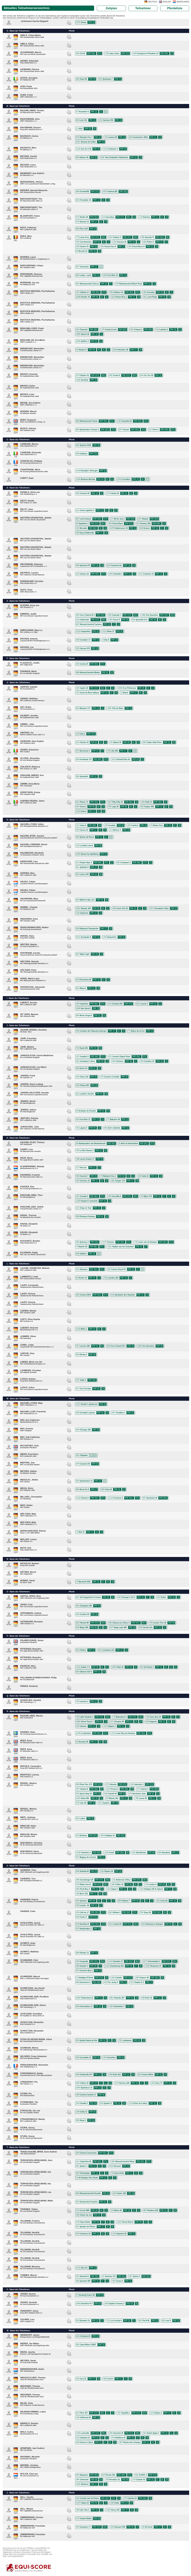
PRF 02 (103, 471)
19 (157, 247)
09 (167, 237)
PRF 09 (92, 79)
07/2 (104, 292)
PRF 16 (93, 1455)
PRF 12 (118, 79)
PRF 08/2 (160, 237)
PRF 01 (105, 672)
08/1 (129, 217)
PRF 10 (91, 22)
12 (134, 217)
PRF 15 (118, 120)
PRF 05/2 (96, 292)
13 (101, 112)
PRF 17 (94, 222)
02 (112, 672)
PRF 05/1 (91, 53)
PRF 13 (101, 142)
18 (140, 350)
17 (172, 53)
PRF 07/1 (125, 53)
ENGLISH (167, 2)
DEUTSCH (152, 2)
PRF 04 (94, 874)
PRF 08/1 (164, 53)
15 (99, 350)
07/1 (99, 53)
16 (106, 112)
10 (104, 242)
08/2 (103, 237)
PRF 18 (149, 247)
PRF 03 (96, 937)
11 (108, 242)
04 (95, 129)
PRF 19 (126, 830)
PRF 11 (96, 275)
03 (108, 1111)
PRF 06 (87, 129)
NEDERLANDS (183, 2)
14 (108, 200)
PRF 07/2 (95, 237)
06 (101, 874)
